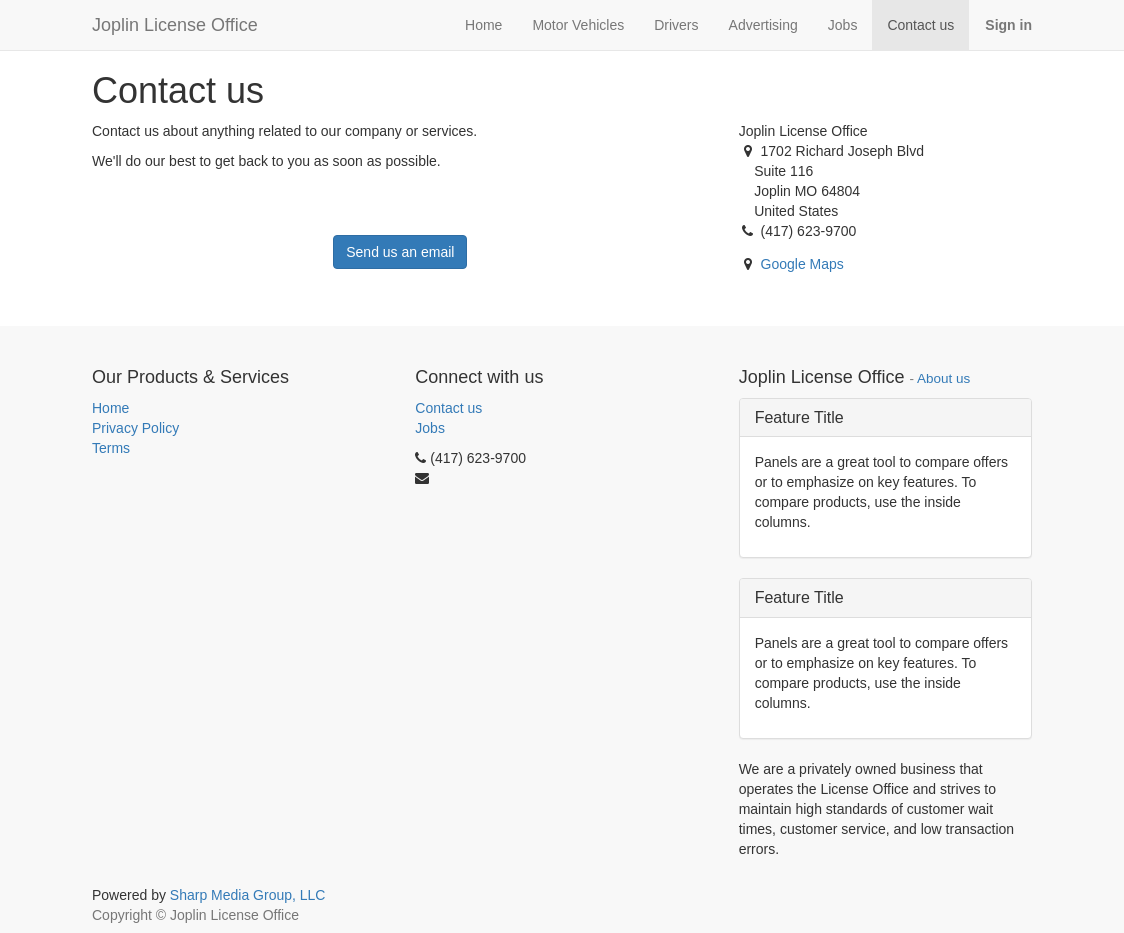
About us (943, 378)
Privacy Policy (135, 428)
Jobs (430, 428)
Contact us (448, 408)
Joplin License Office (175, 25)
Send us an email (400, 252)
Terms (111, 448)
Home (110, 408)
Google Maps (802, 264)
